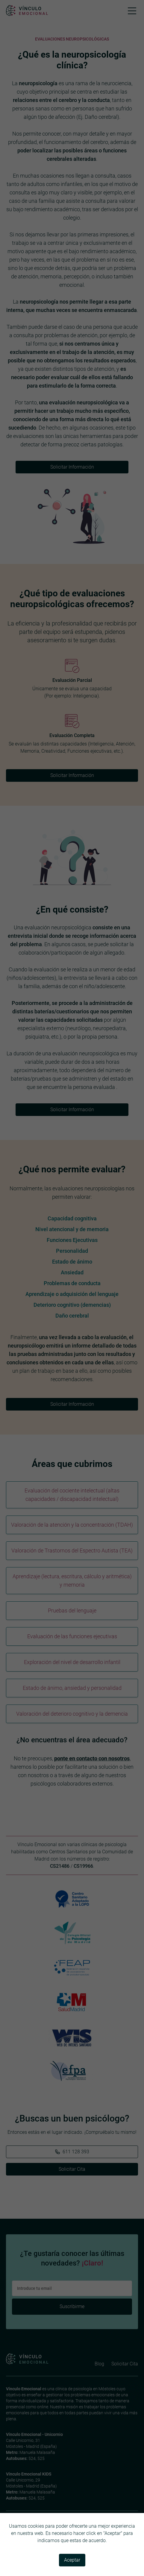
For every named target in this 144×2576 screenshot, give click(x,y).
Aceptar (72, 2560)
